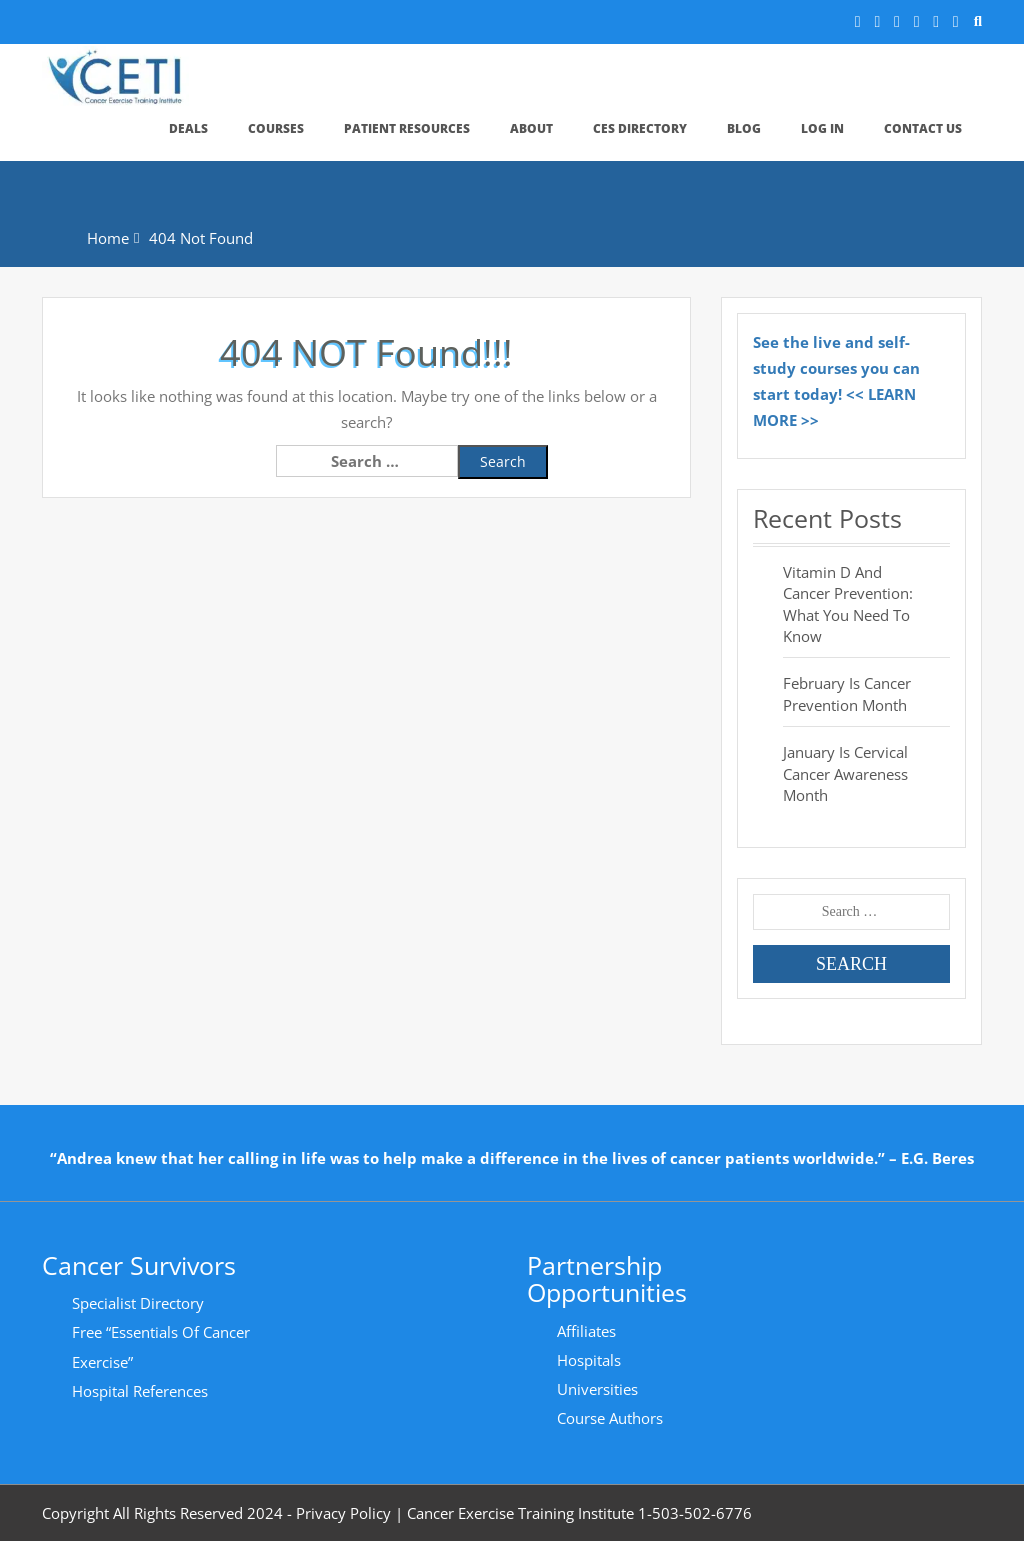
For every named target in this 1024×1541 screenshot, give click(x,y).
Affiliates (586, 1331)
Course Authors (610, 1418)
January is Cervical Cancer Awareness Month (845, 773)
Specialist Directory (138, 1303)
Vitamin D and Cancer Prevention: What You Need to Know (848, 604)
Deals (188, 128)
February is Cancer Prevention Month (847, 693)
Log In (822, 128)
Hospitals (589, 1360)
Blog (744, 128)
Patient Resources (407, 128)
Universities (597, 1389)
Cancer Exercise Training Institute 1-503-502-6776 (579, 1513)
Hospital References (140, 1391)
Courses (276, 128)
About (531, 128)
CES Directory (640, 128)
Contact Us (923, 128)
